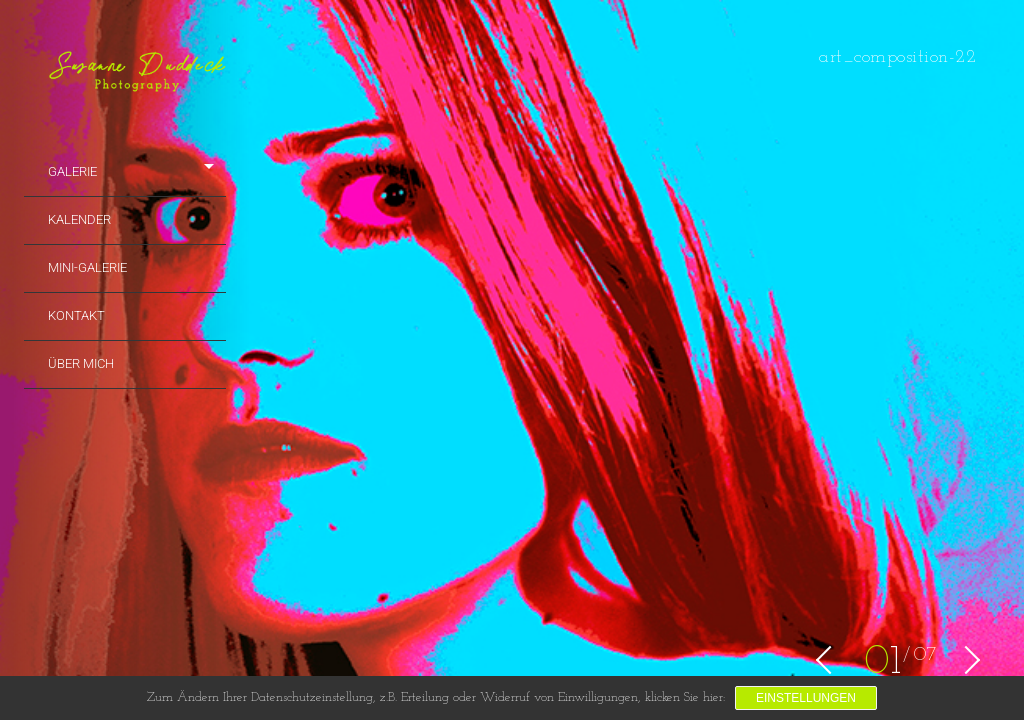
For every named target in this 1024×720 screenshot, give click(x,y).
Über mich (81, 363)
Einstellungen (806, 698)
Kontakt (76, 315)
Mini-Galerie (87, 267)
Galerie (72, 171)
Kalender (79, 219)
